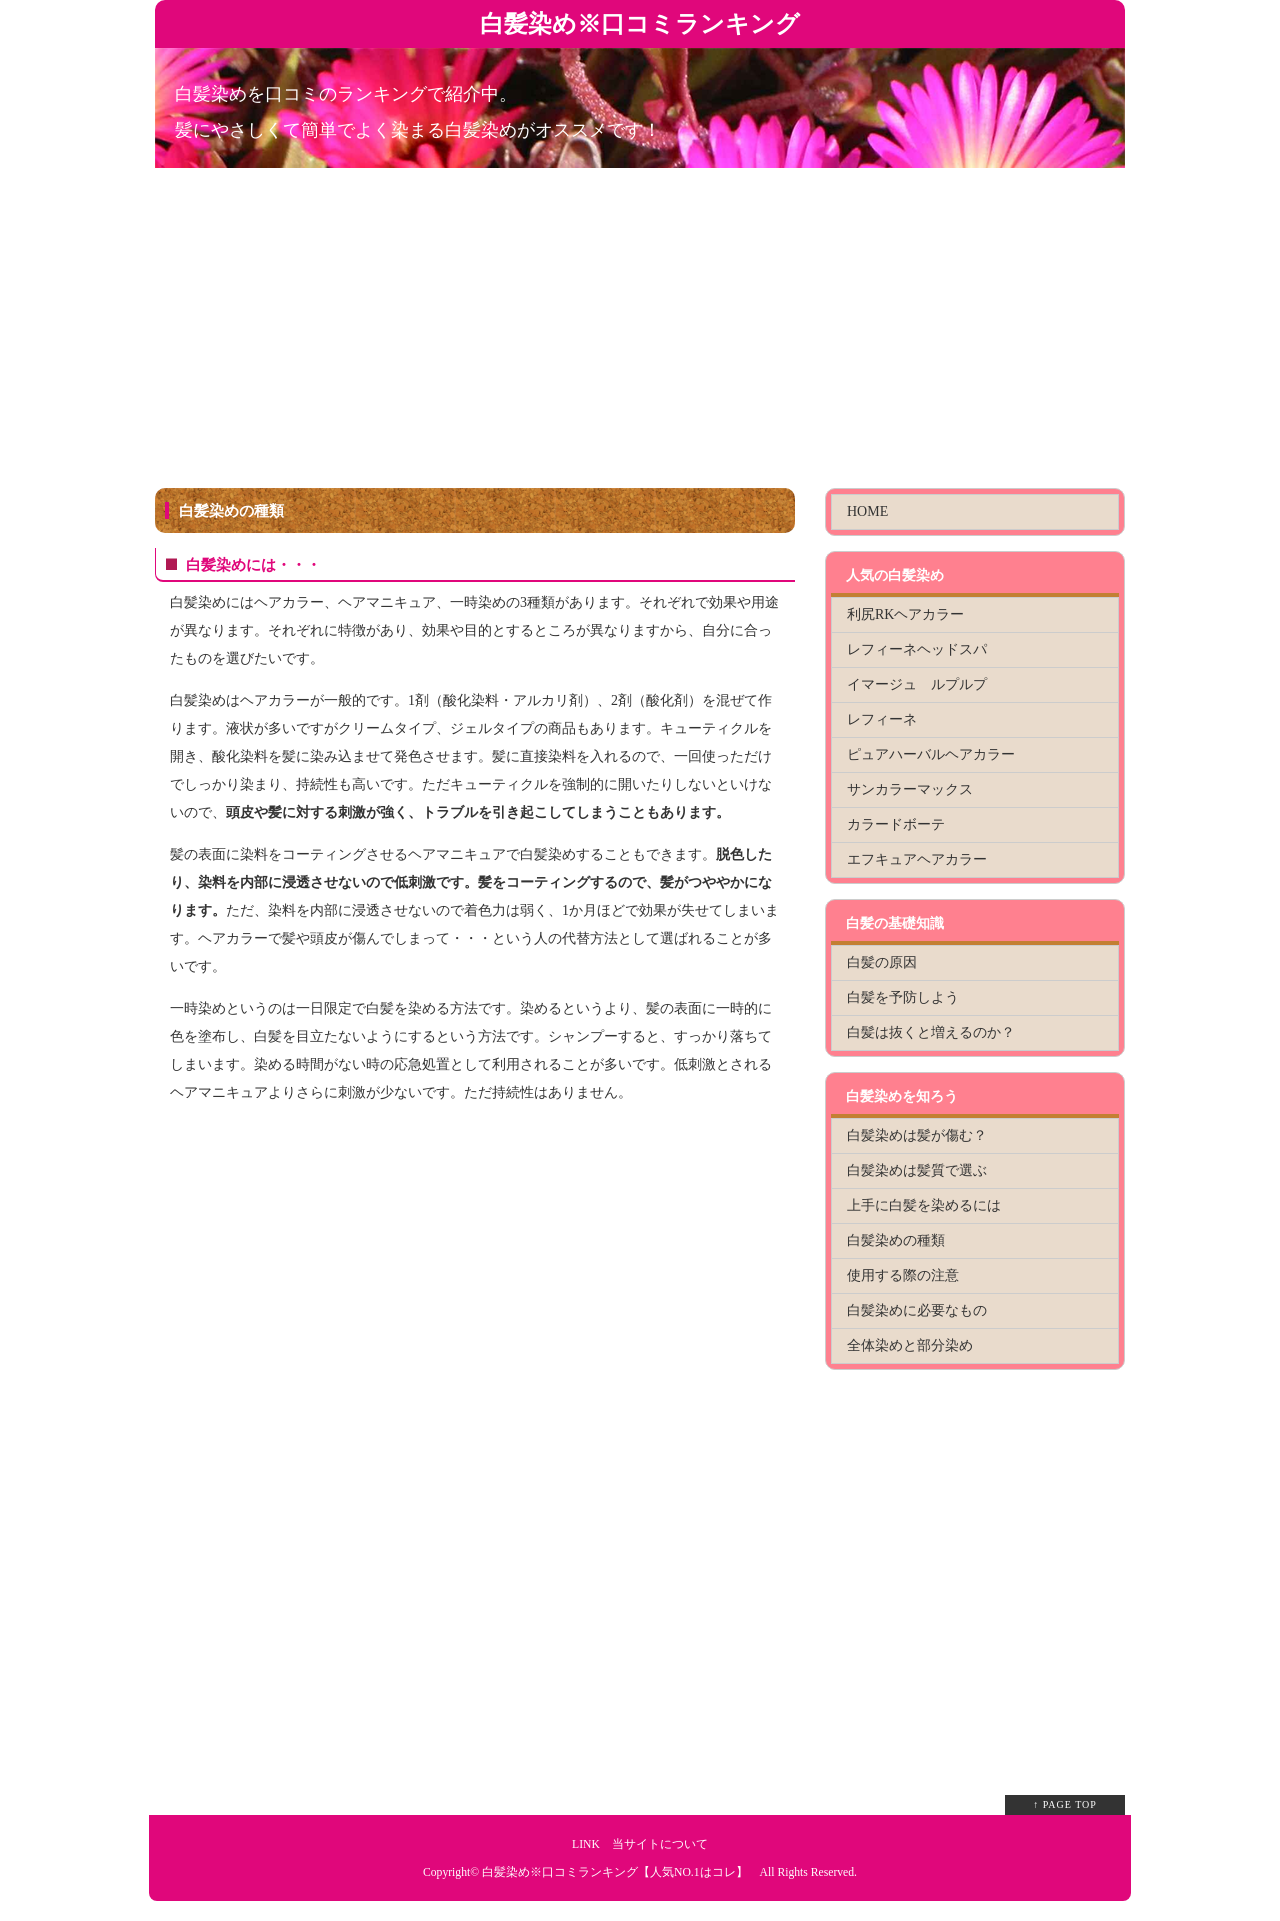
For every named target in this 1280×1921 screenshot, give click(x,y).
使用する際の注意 (903, 1275)
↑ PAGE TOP (1065, 1804)
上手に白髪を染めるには (924, 1205)
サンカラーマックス (910, 789)
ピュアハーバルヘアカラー (931, 754)
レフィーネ (882, 719)
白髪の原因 (882, 962)
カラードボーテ (896, 824)
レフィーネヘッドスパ (917, 649)
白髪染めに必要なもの (917, 1310)
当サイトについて (660, 1844)
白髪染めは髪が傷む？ (917, 1135)
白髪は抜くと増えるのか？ (931, 1032)
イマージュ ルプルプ (917, 684)
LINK (586, 1844)
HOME (867, 511)
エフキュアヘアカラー (917, 859)
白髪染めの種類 (896, 1240)
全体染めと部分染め (910, 1345)
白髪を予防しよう (903, 997)
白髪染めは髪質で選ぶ (917, 1170)
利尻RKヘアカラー (905, 614)
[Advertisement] (640, 338)
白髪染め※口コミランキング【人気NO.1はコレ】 (615, 1872)
